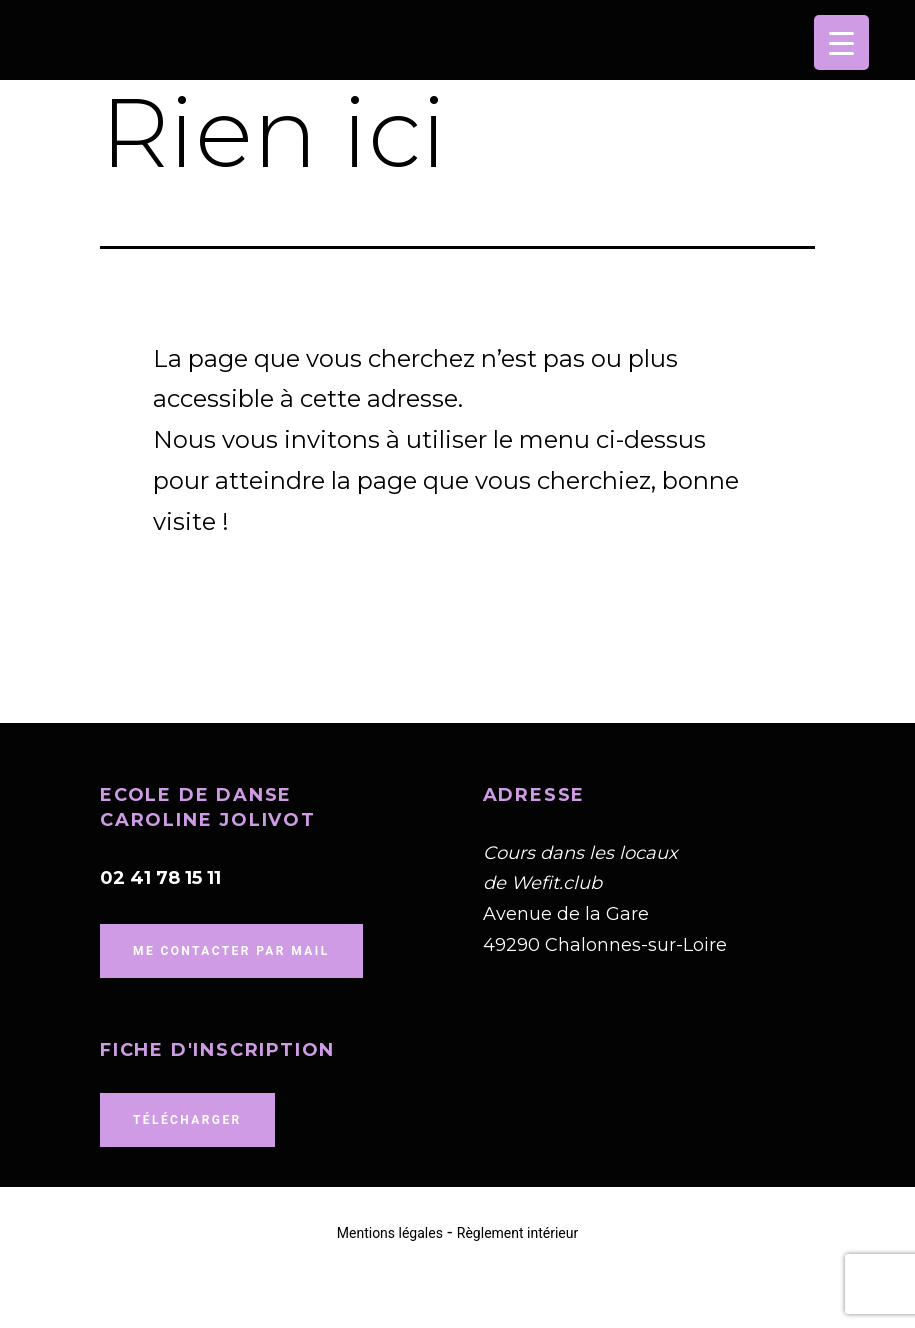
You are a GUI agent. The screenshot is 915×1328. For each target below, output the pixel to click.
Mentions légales (390, 1233)
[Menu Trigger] (841, 42)
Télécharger (187, 1120)
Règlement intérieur (517, 1233)
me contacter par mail (231, 951)
